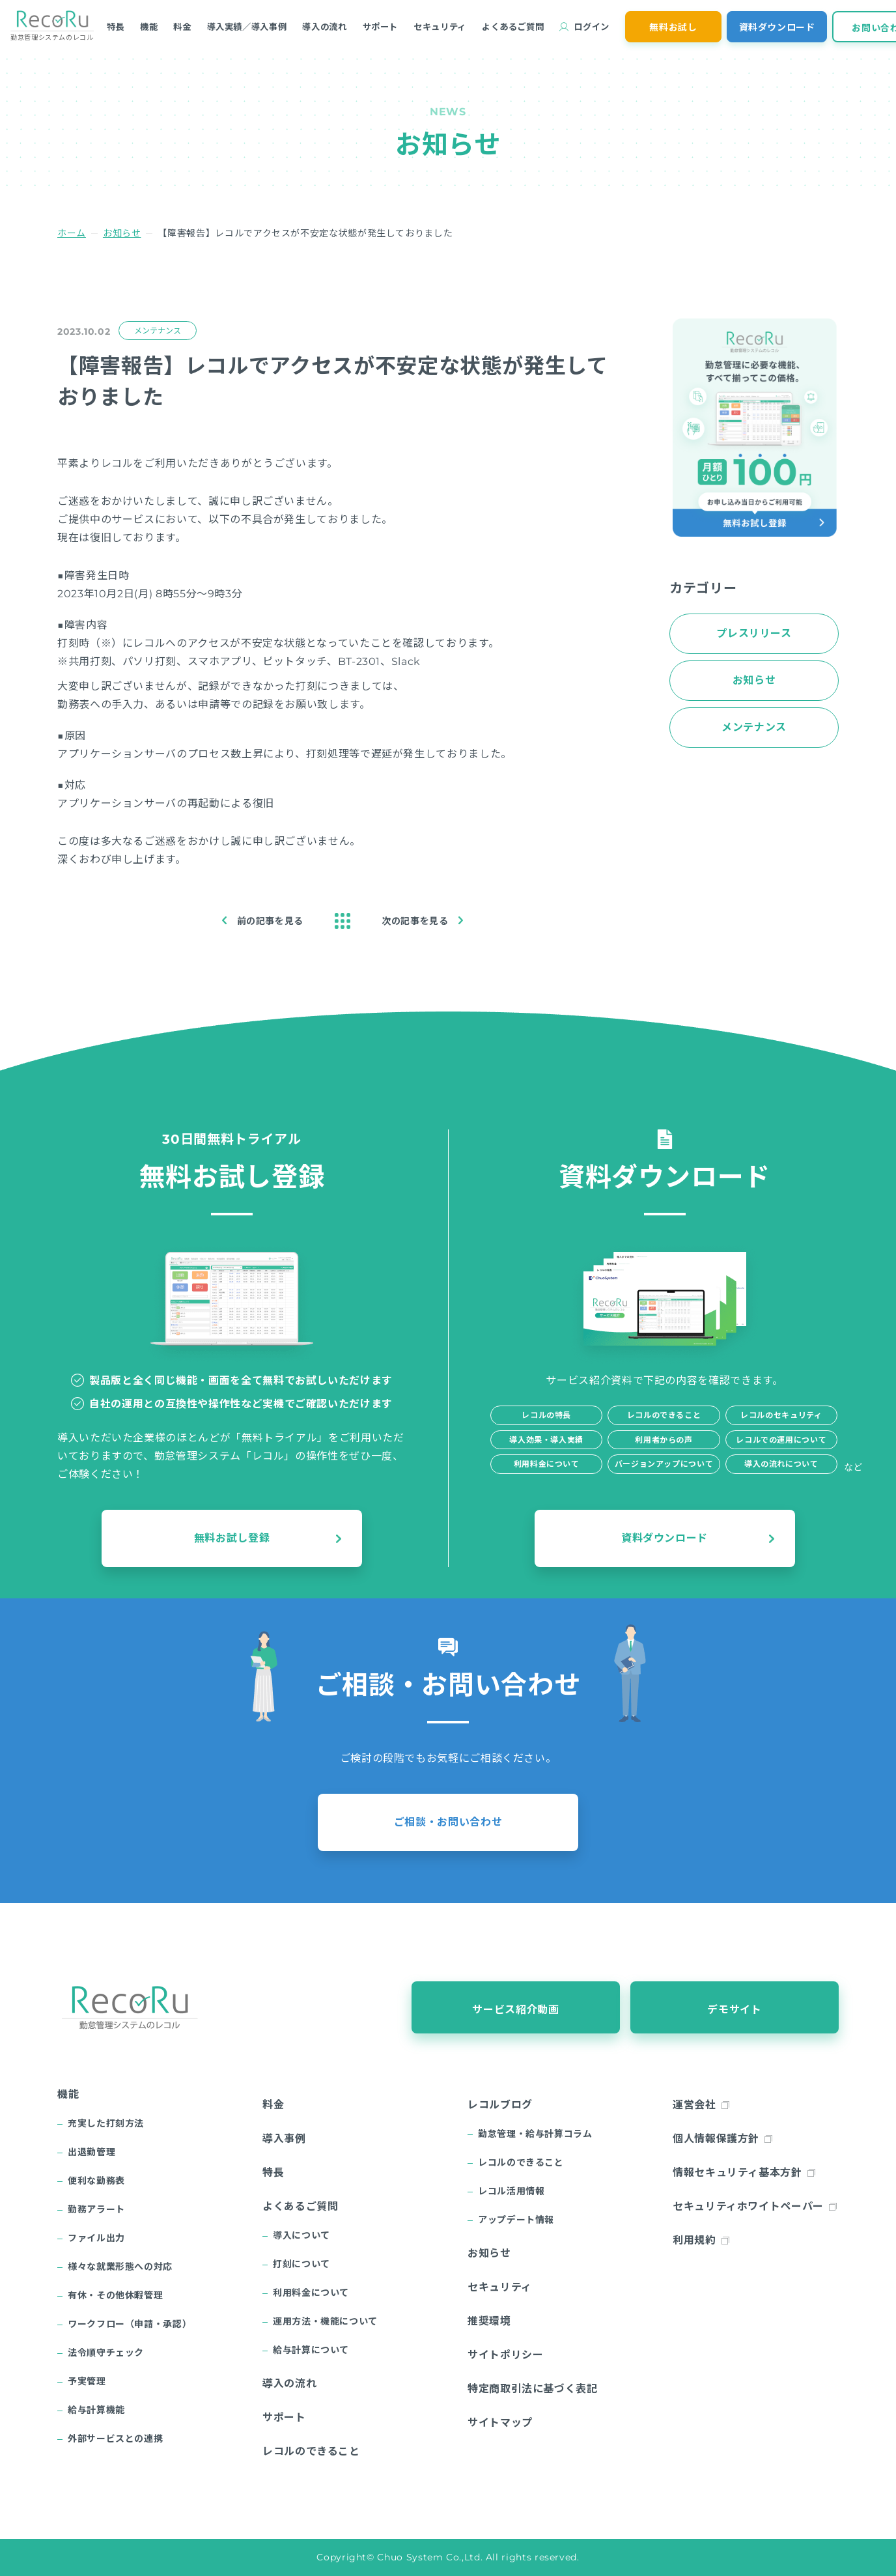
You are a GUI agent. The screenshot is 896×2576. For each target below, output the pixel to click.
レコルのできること (311, 2451)
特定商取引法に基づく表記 (533, 2389)
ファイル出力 (96, 2238)
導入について (301, 2235)
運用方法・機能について (325, 2321)
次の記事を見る (415, 921)
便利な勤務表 (96, 2181)
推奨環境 (489, 2321)
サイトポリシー (505, 2355)
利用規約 (694, 2240)
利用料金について (311, 2293)
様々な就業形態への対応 (120, 2266)
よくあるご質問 (513, 26)
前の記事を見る (270, 921)
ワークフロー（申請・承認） (129, 2324)
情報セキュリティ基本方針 (737, 2172)
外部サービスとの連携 (115, 2438)
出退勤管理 (91, 2152)
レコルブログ (500, 2105)
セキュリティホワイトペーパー (748, 2206)
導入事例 (284, 2138)
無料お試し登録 (232, 1538)
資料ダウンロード (777, 27)
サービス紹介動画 (515, 2009)
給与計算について (311, 2350)
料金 (182, 26)
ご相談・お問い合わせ (448, 1822)
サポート (381, 26)
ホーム (71, 233)
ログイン (591, 26)
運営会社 (694, 2105)
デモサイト (734, 2009)
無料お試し (673, 27)
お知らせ (122, 233)
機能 (149, 26)
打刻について (301, 2264)
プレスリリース (753, 633)
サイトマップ (500, 2422)
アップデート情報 (516, 2220)
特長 (115, 26)
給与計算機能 (96, 2410)
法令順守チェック (106, 2352)
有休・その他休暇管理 (115, 2295)
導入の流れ (324, 26)
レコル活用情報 (511, 2191)
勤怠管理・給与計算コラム (535, 2134)
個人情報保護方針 (716, 2138)
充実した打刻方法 (106, 2123)
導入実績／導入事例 (247, 26)
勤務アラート (96, 2209)
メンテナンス (157, 330)
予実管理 (87, 2381)
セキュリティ (439, 26)
